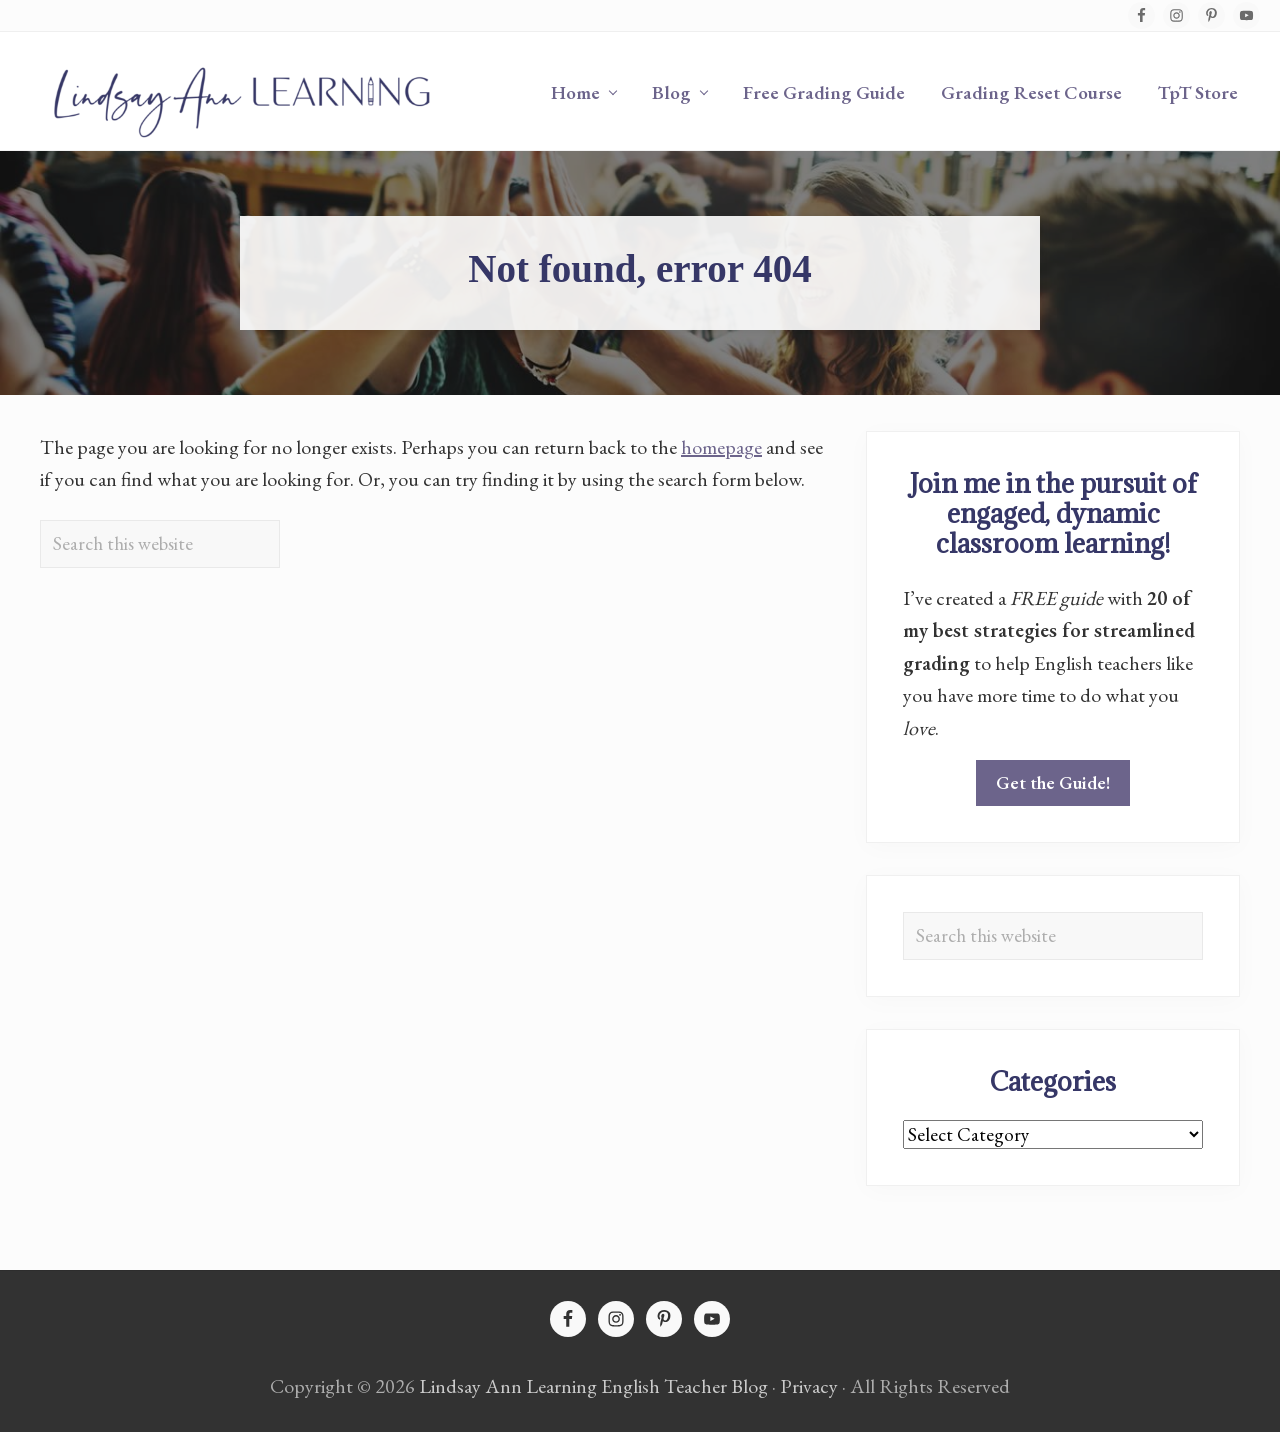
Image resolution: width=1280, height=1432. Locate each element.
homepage (721, 447)
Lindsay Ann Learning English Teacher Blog (593, 1386)
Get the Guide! (1053, 782)
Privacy (809, 1386)
